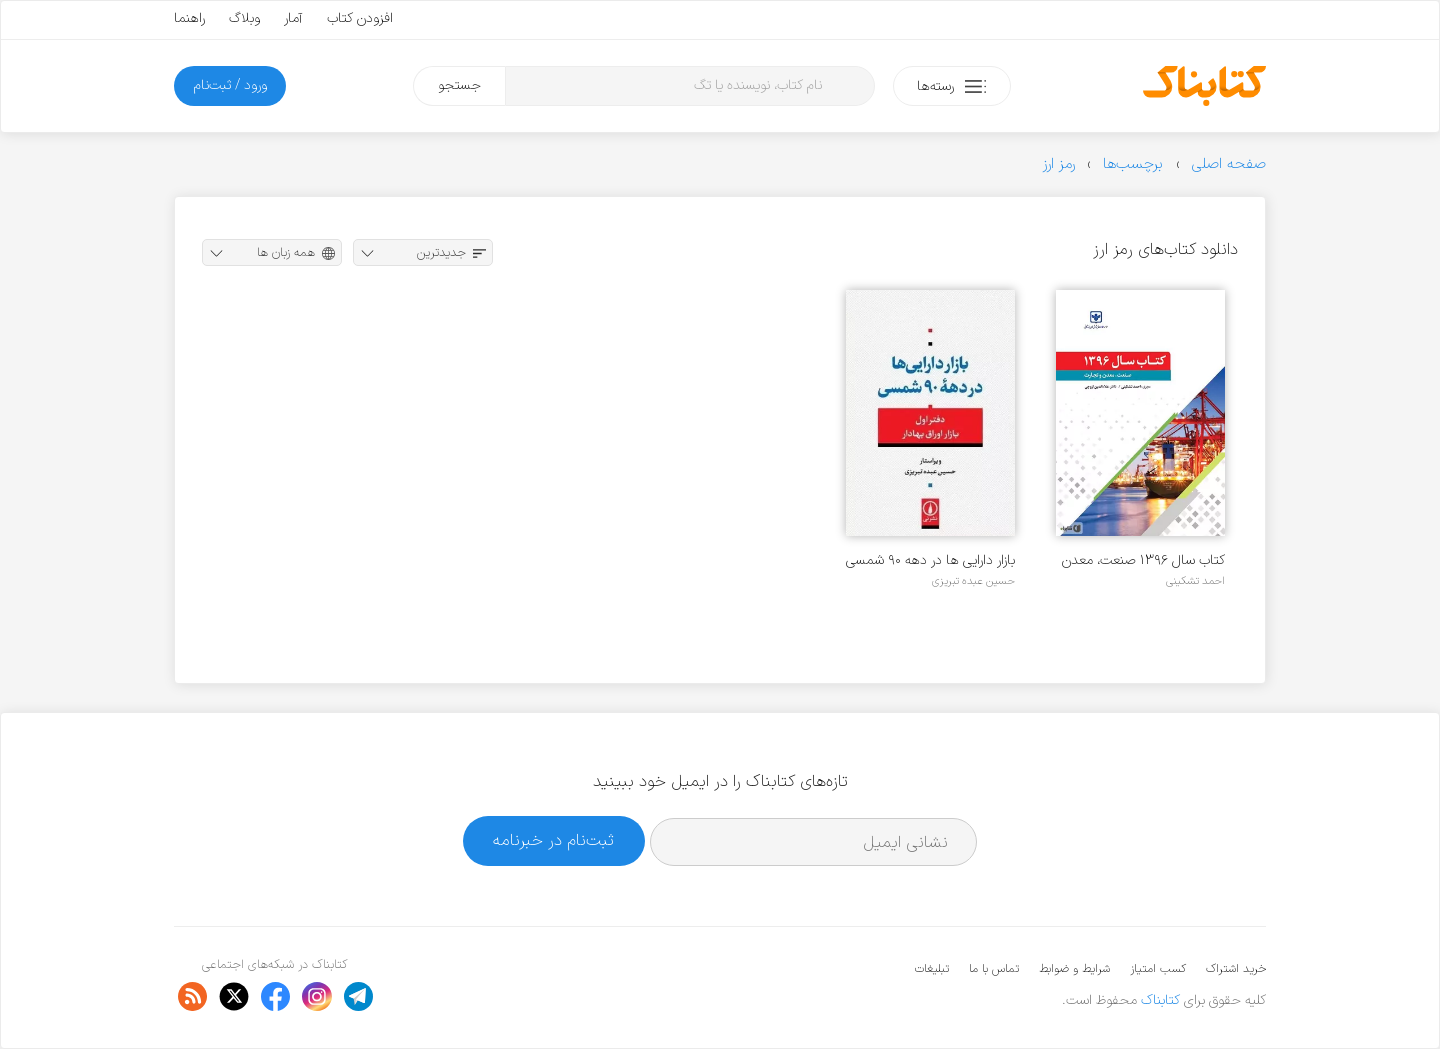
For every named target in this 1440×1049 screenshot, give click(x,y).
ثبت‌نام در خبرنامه (553, 840)
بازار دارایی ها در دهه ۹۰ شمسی (930, 560)
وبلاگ (244, 18)
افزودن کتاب (360, 18)
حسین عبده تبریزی (973, 581)
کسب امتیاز (1158, 969)
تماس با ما (994, 969)
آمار (293, 18)
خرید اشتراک (1236, 969)
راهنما (189, 18)
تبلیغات (932, 969)
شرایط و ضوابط (1074, 969)
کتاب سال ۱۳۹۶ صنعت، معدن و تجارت (1143, 560)
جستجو (459, 85)
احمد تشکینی (1195, 581)
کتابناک (1160, 1000)
